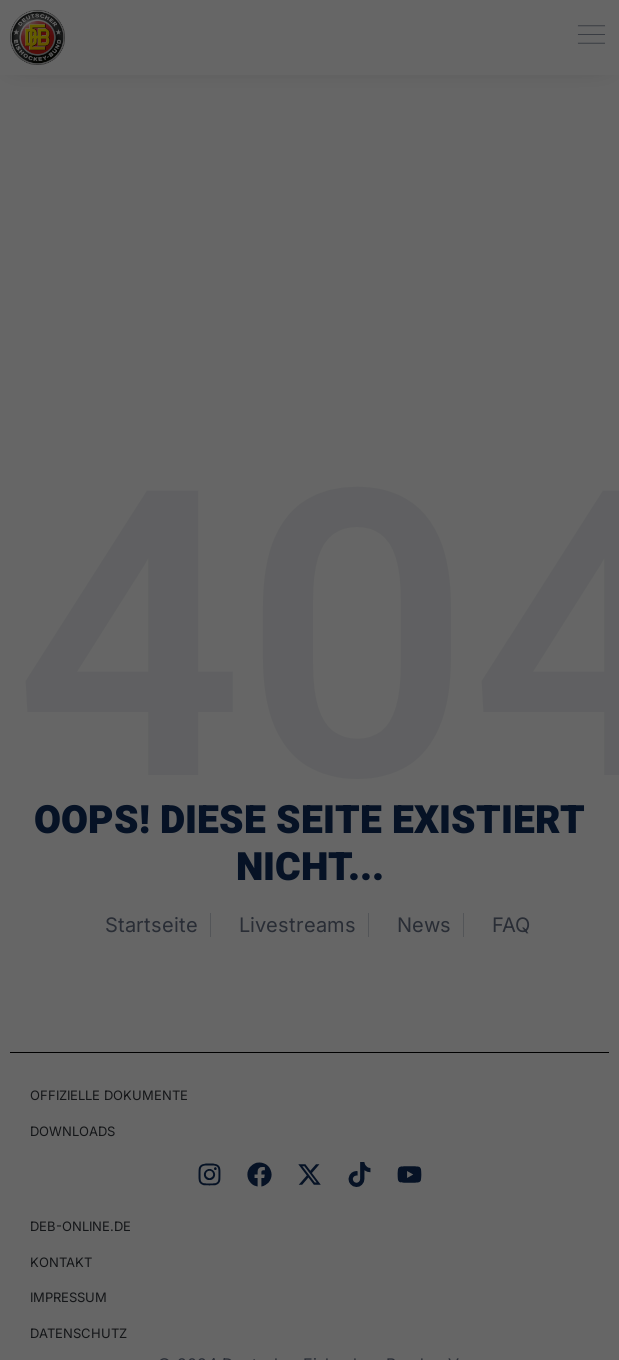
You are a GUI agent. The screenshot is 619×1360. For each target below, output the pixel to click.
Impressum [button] (429, 693)
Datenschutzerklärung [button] (322, 693)
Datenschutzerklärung (216, 321)
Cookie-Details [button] (202, 693)
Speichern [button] (309, 555)
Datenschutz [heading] (333, 55)
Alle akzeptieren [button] (309, 490)
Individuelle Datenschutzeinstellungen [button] (310, 667)
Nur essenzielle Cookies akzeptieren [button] (310, 620)
